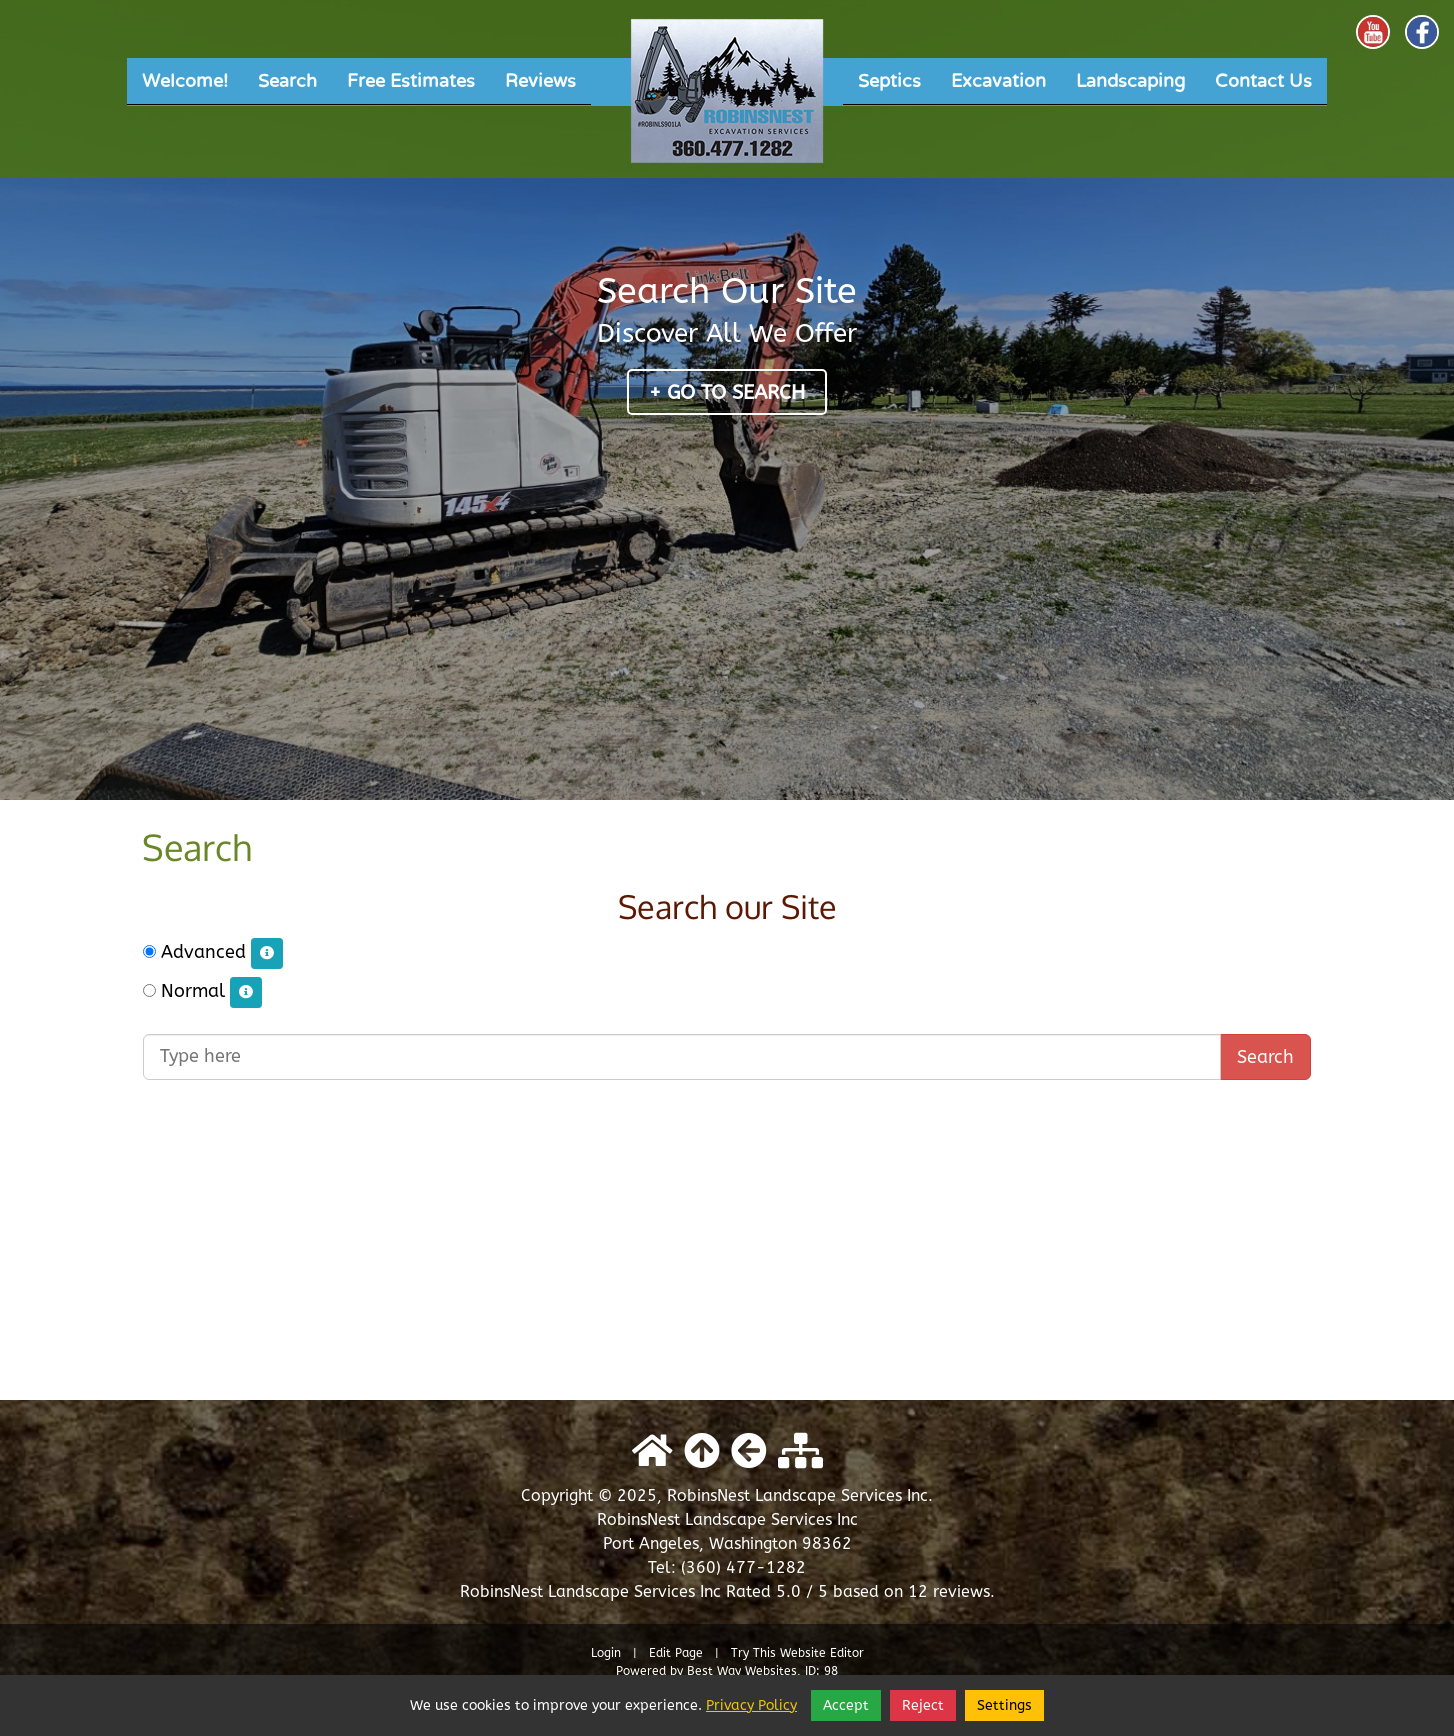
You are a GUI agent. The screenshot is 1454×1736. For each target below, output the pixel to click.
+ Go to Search (727, 392)
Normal (202, 992)
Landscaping (1130, 81)
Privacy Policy (751, 1705)
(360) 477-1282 (743, 1567)
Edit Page (678, 1653)
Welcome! (185, 81)
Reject (923, 1705)
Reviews (540, 81)
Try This (753, 1653)
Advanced (213, 953)
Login (606, 1653)
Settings (1004, 1705)
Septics (889, 81)
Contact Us (1263, 81)
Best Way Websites (742, 1671)
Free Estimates (411, 81)
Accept (846, 1705)
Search (287, 81)
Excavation (998, 81)
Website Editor (822, 1653)
